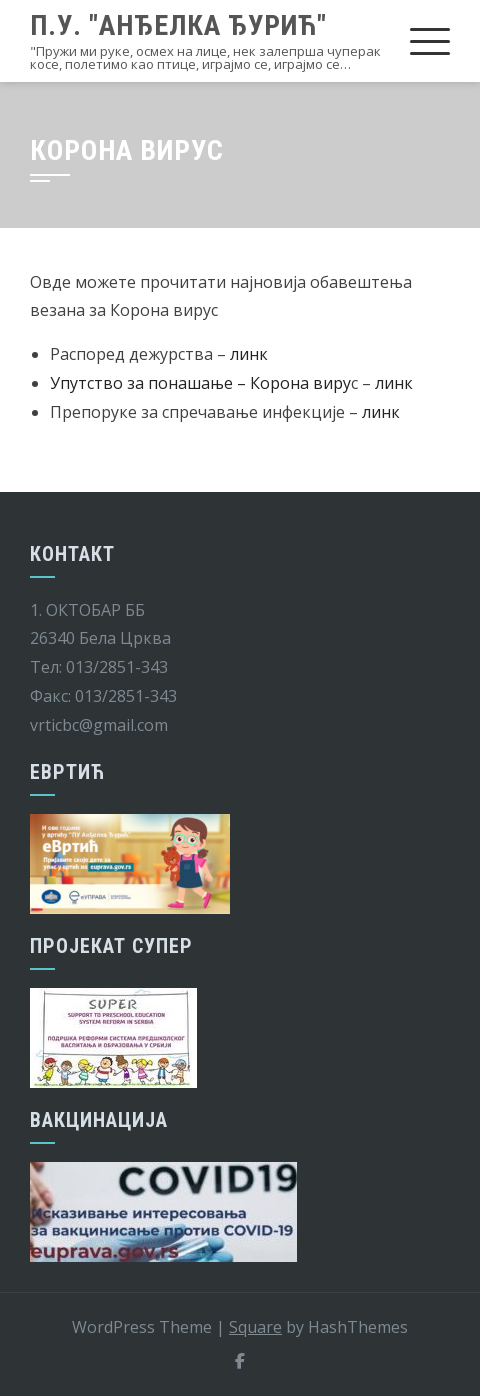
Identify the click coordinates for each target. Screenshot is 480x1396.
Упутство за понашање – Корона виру (200, 383)
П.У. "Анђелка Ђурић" (178, 25)
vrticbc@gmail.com (99, 725)
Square (255, 1327)
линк (249, 354)
